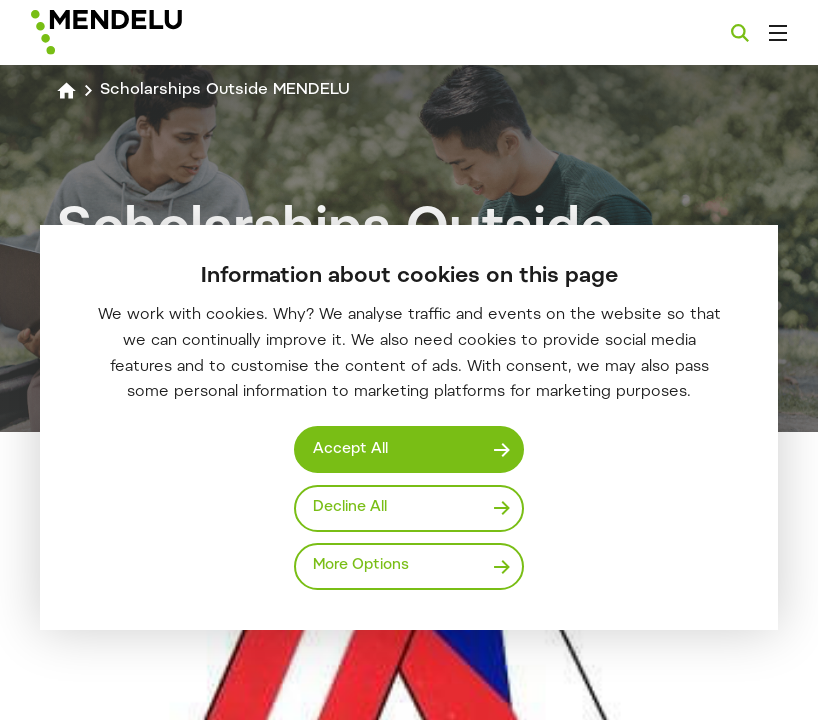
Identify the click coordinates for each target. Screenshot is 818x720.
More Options (361, 565)
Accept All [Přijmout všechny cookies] (350, 449)
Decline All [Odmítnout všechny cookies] (350, 507)
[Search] (740, 33)
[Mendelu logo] (137, 32)
